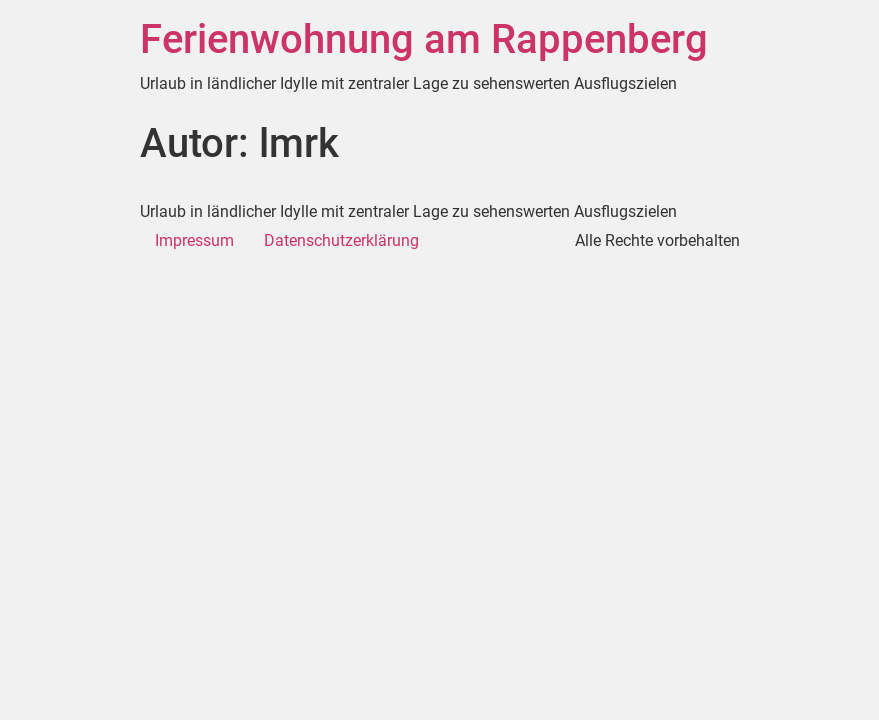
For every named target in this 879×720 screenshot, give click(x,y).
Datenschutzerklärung (341, 240)
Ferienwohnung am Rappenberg (424, 39)
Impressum (194, 240)
